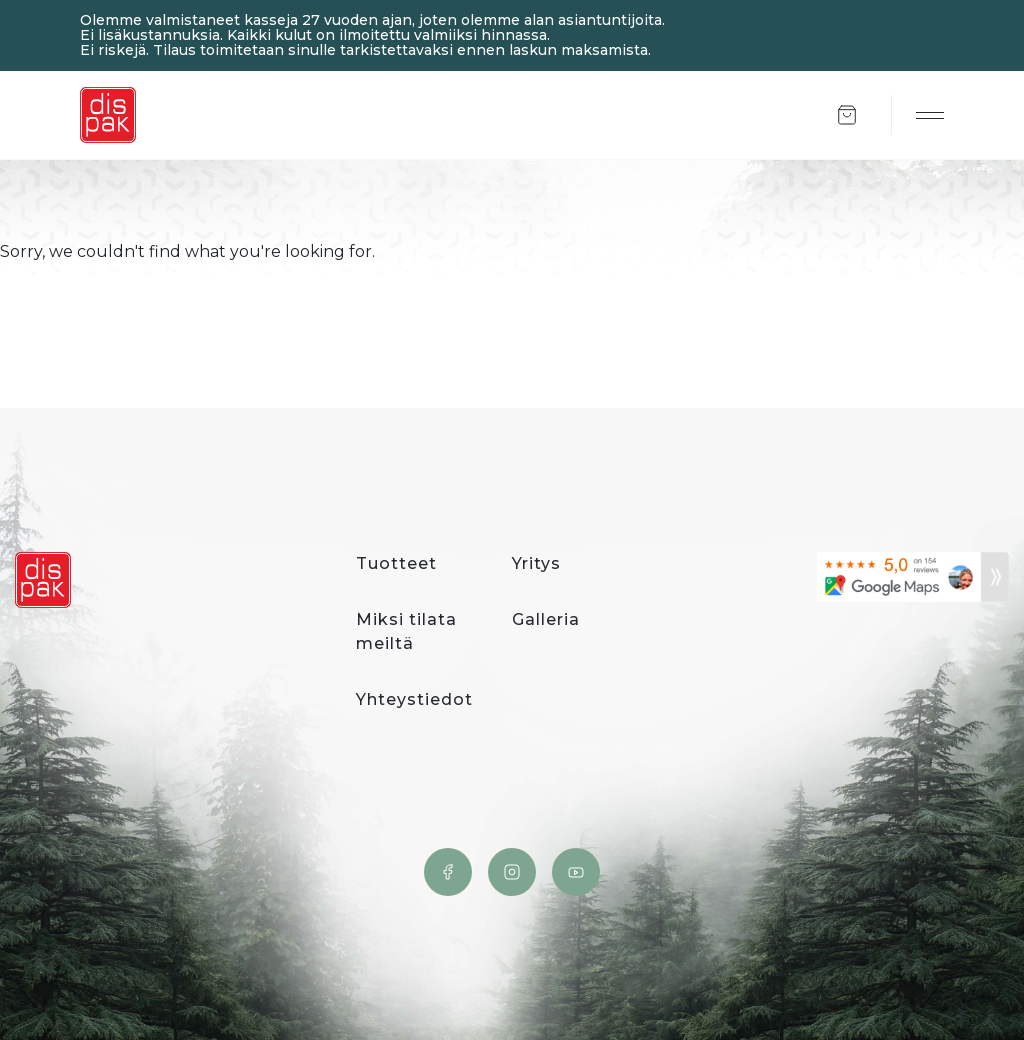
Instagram (512, 872)
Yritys (536, 563)
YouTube (576, 872)
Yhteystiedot (414, 699)
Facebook (448, 872)
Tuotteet (396, 563)
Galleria (546, 619)
